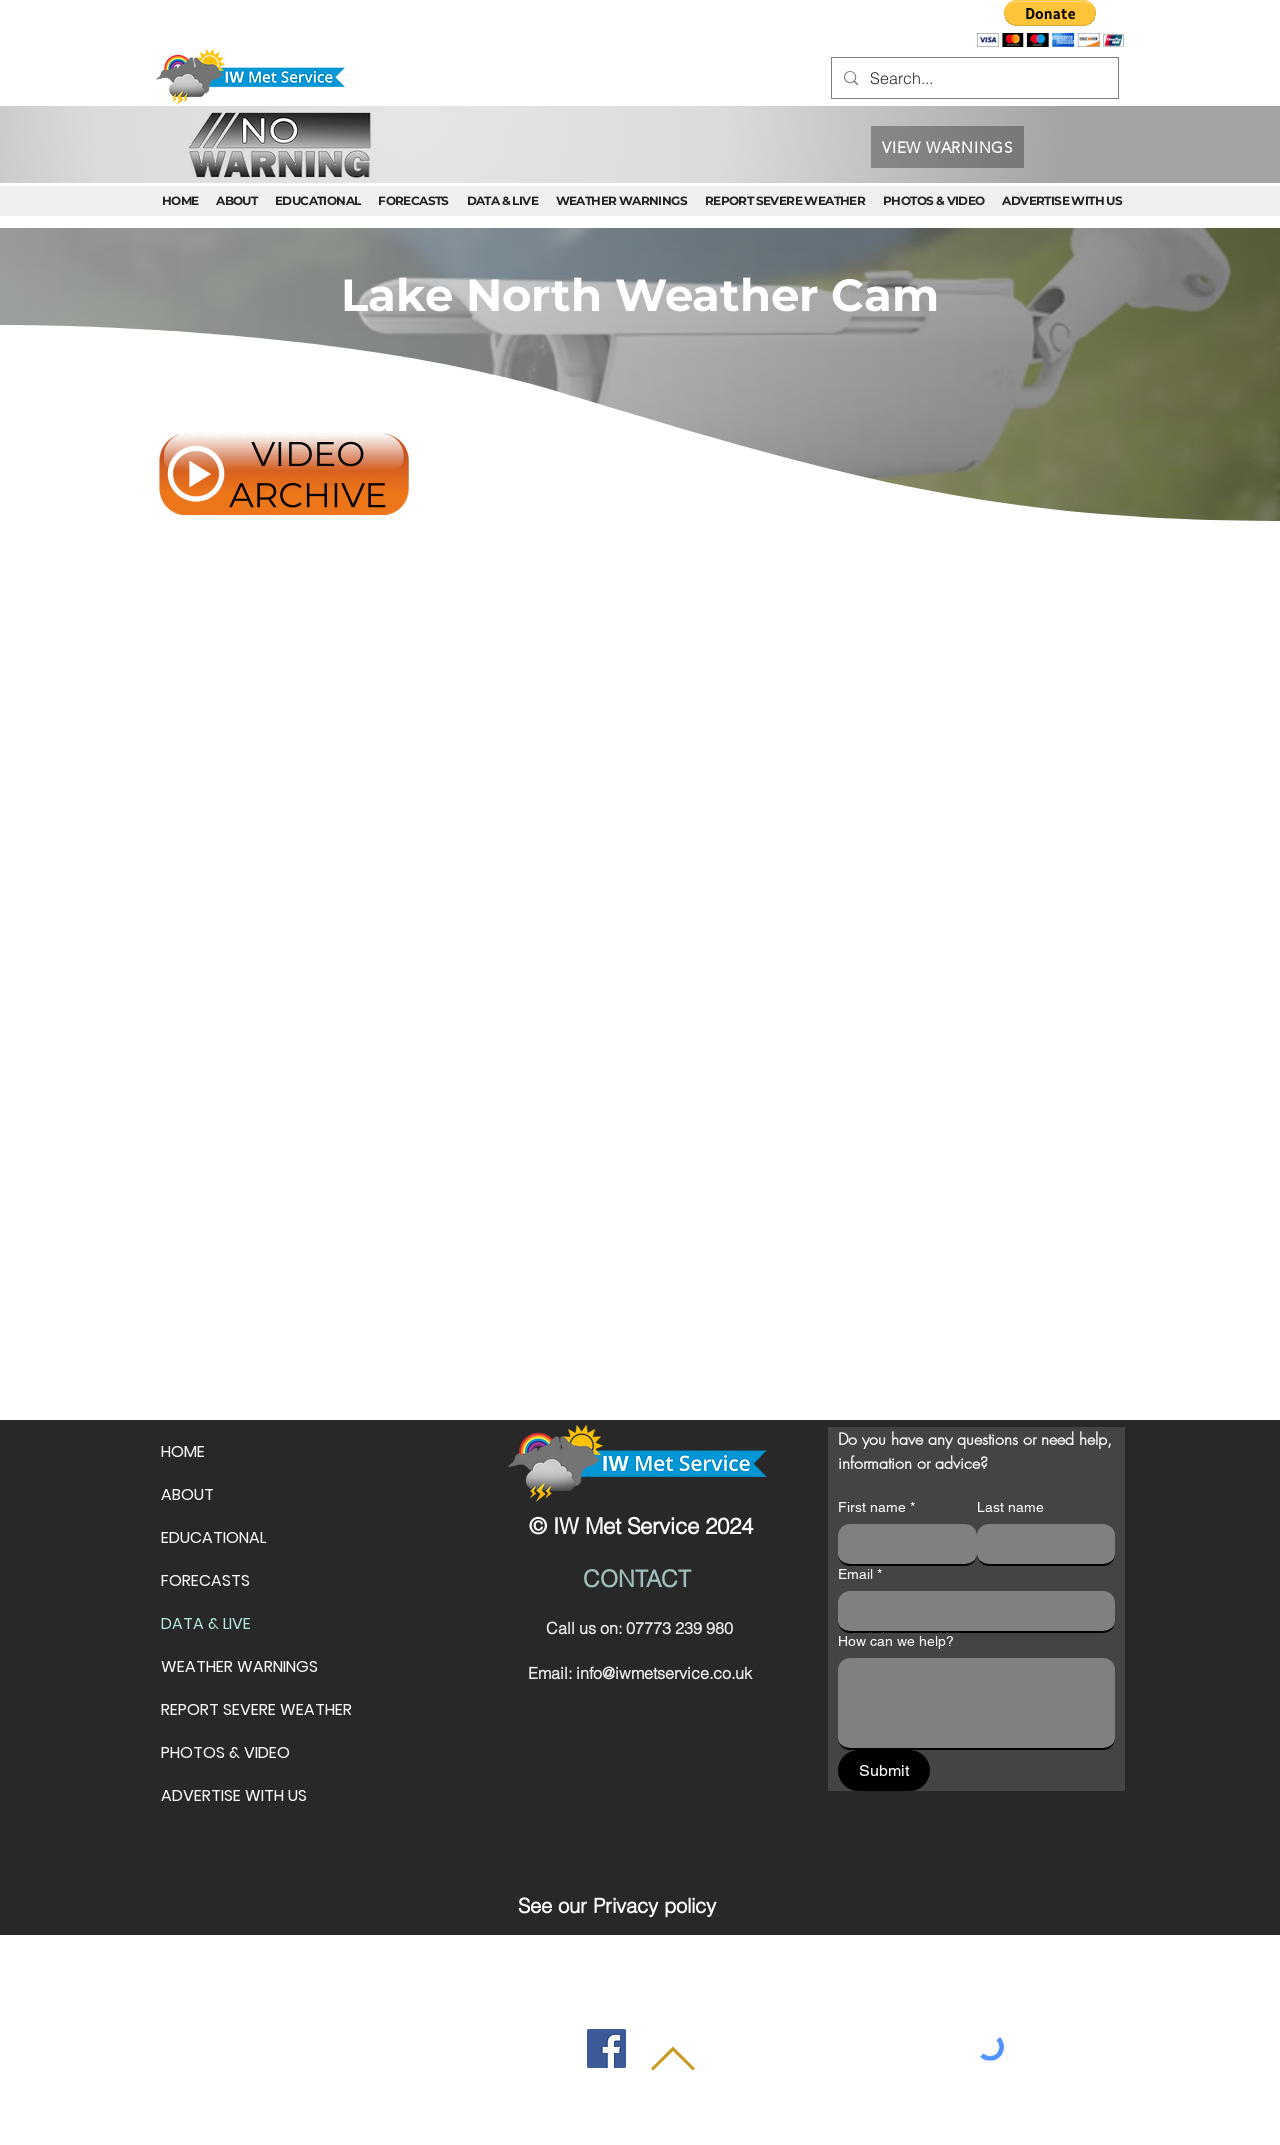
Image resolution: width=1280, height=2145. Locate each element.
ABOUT (187, 1494)
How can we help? (896, 1641)
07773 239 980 (679, 1628)
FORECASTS (205, 1580)
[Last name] (1040, 1544)
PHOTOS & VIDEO (225, 1752)
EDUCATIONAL (213, 1537)
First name (876, 1507)
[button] (1050, 23)
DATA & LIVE (206, 1623)
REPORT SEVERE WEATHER (256, 1709)
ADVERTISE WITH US (234, 1795)
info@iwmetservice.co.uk (664, 1673)
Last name (1010, 1507)
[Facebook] (606, 2048)
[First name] (901, 1544)
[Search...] (973, 78)
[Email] (970, 1611)
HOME (183, 1451)
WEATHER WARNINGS (239, 1666)
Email (860, 1574)
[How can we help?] (976, 1703)
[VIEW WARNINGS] (947, 147)
